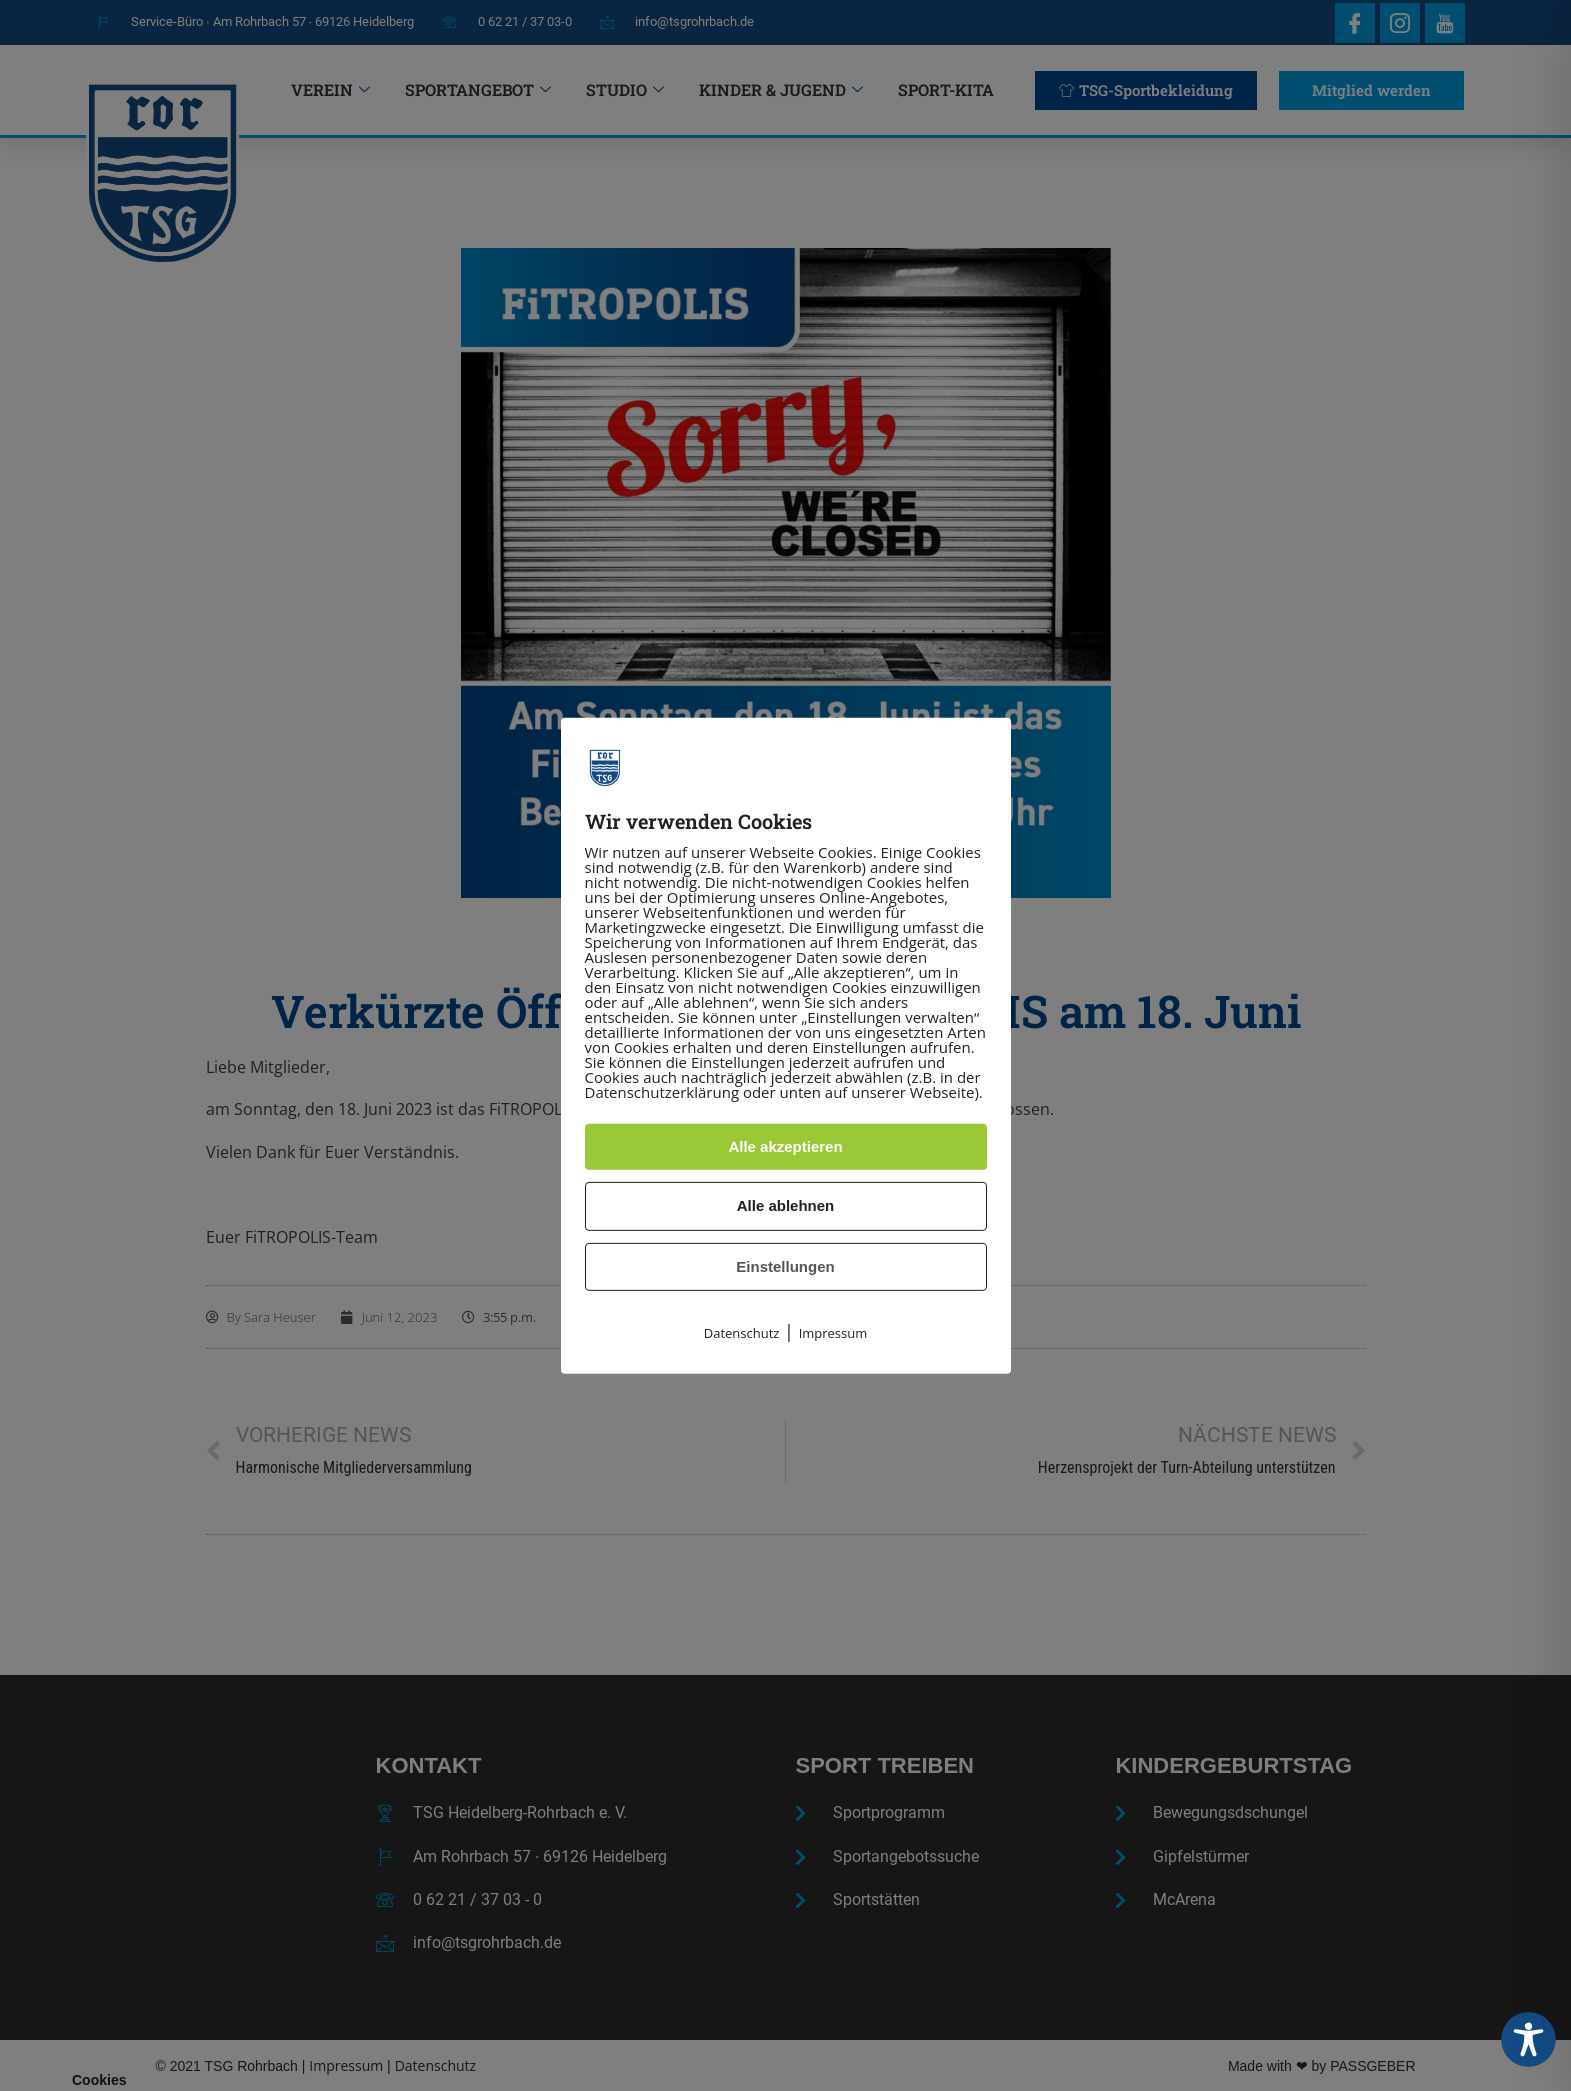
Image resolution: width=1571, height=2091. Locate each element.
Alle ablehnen (786, 1205)
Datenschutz (742, 1333)
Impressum (833, 1333)
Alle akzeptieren (785, 1146)
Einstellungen (785, 1266)
